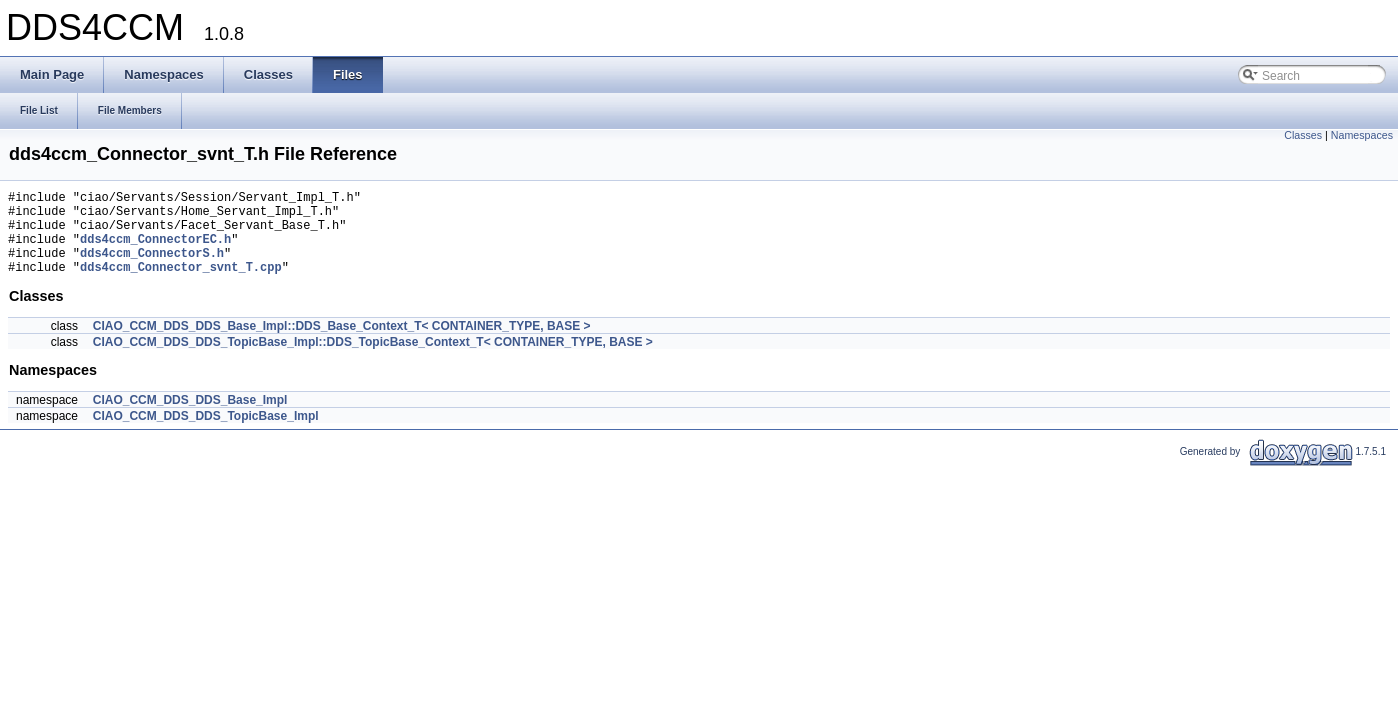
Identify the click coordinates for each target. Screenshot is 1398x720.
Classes (1303, 135)
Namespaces (1362, 135)
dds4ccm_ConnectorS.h (152, 267)
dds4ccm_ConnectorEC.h (155, 250)
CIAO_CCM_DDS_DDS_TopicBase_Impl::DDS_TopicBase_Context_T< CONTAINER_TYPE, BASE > (373, 360)
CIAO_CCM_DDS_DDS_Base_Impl (190, 418)
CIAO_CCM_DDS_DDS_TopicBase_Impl (206, 434)
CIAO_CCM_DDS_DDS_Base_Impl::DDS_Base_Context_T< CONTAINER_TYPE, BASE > (342, 344)
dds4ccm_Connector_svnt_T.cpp (181, 284)
